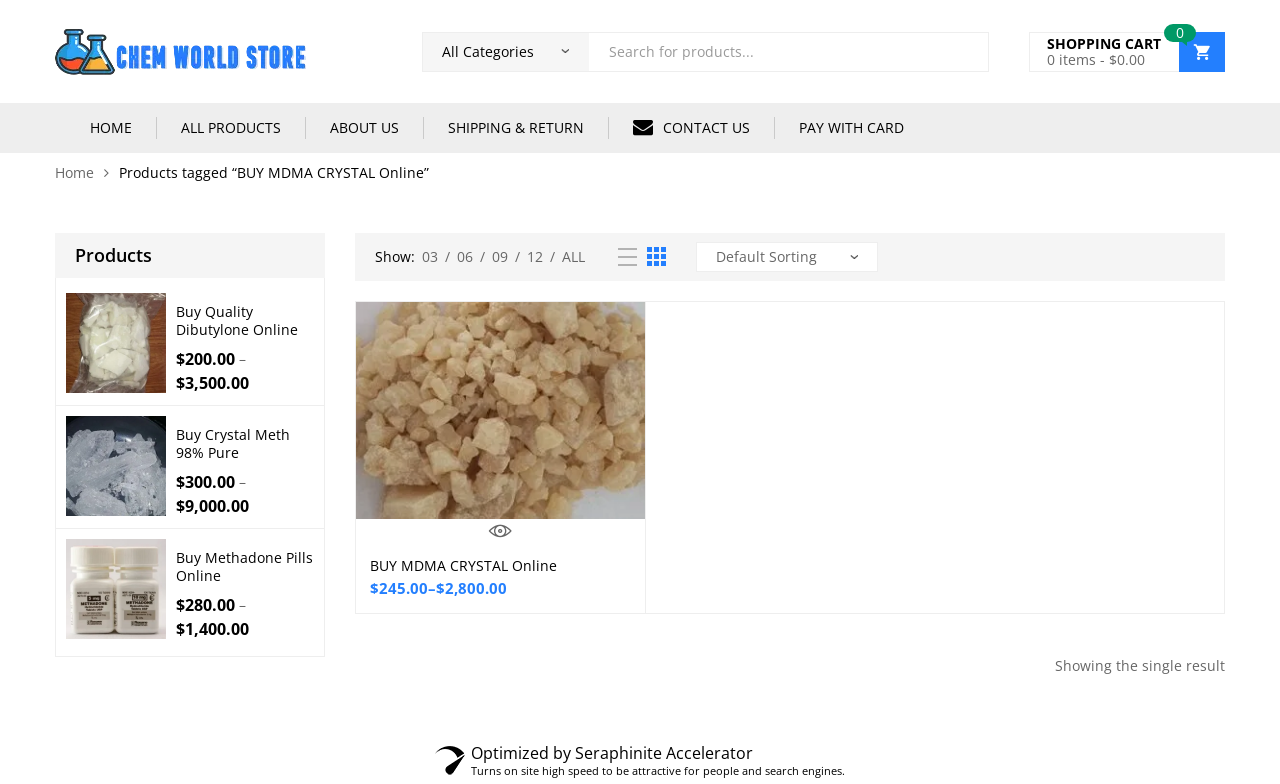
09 (500, 256)
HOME (111, 127)
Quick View (500, 531)
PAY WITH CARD (851, 127)
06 (465, 256)
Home (74, 172)
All (573, 256)
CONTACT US (691, 127)
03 (430, 256)
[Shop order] (787, 257)
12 (535, 256)
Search (966, 52)
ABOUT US (364, 127)
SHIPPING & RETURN (516, 127)
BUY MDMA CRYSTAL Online (463, 565)
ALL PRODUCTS (231, 127)
